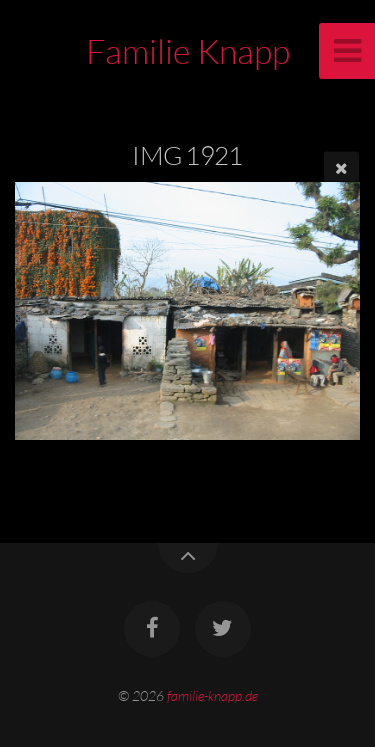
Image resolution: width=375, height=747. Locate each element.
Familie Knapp (188, 51)
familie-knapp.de (212, 695)
